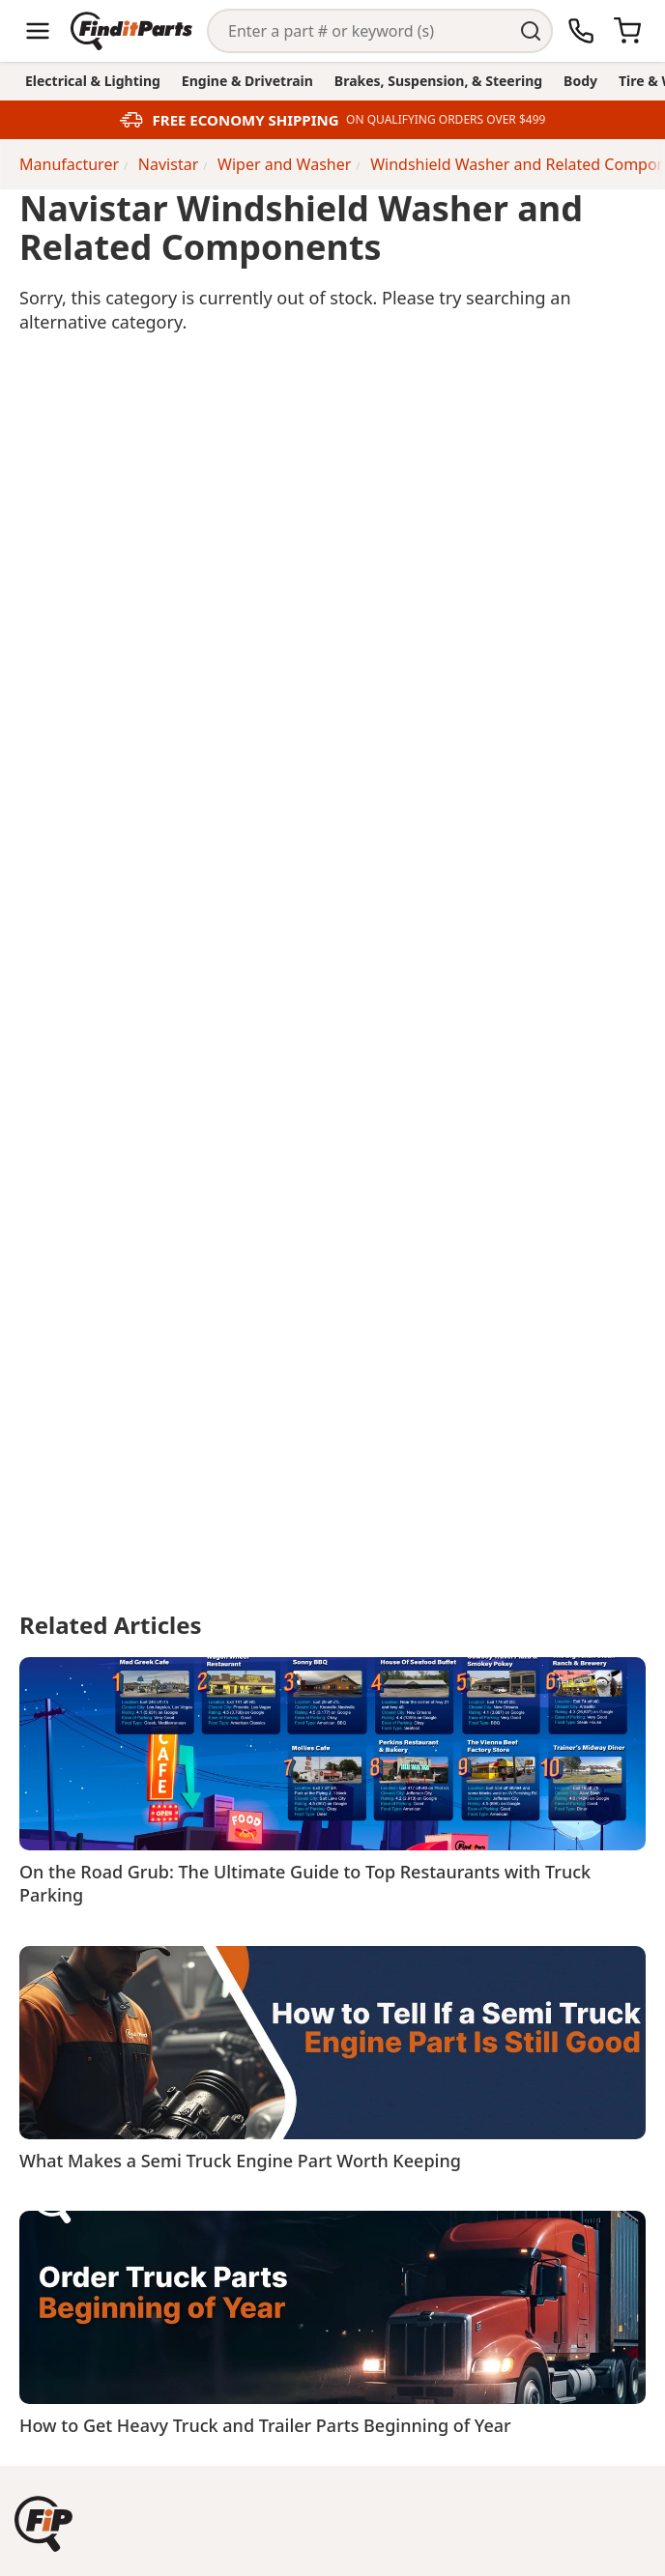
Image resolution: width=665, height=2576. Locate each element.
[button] (43, 2524)
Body (580, 81)
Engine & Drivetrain (247, 81)
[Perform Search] (531, 31)
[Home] (131, 31)
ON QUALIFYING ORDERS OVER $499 (445, 120)
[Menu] (37, 31)
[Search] (359, 31)
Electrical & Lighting (92, 81)
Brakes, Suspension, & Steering (438, 81)
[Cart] (627, 31)
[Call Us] (581, 31)
